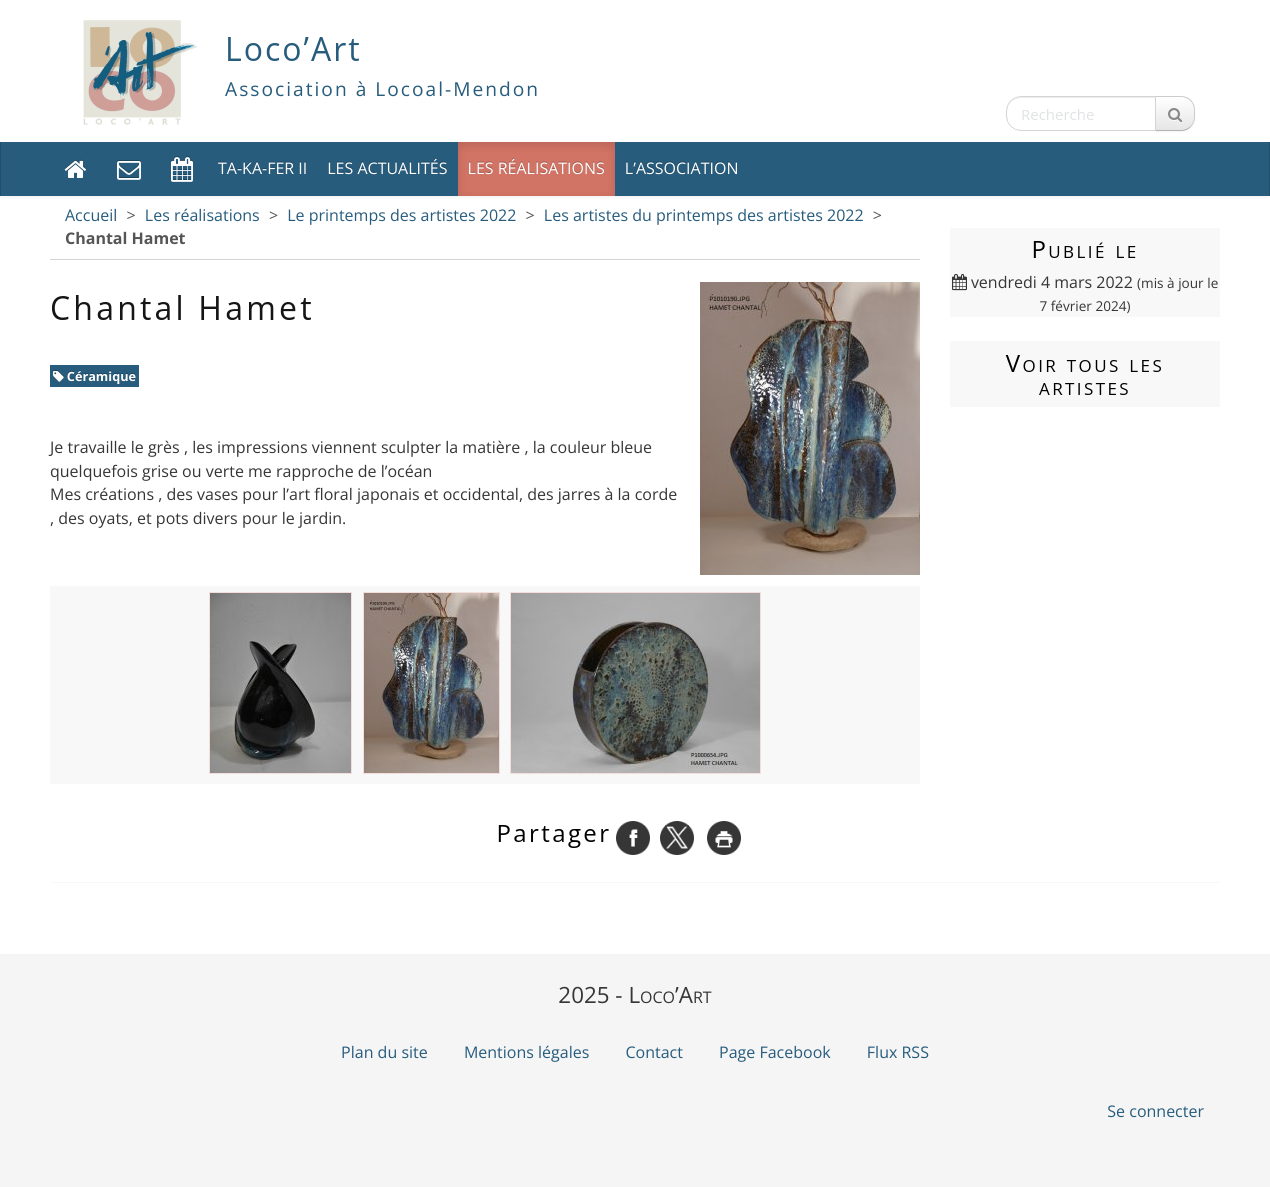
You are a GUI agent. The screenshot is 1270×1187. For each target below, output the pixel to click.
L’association (682, 168)
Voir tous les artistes (1085, 374)
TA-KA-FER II (262, 168)
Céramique (95, 376)
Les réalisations (536, 168)
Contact (653, 1052)
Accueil (91, 215)
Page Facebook (775, 1052)
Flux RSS (898, 1052)
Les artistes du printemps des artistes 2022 (704, 215)
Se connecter (1155, 1111)
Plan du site (384, 1052)
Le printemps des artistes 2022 (401, 215)
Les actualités (387, 168)
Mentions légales (526, 1052)
